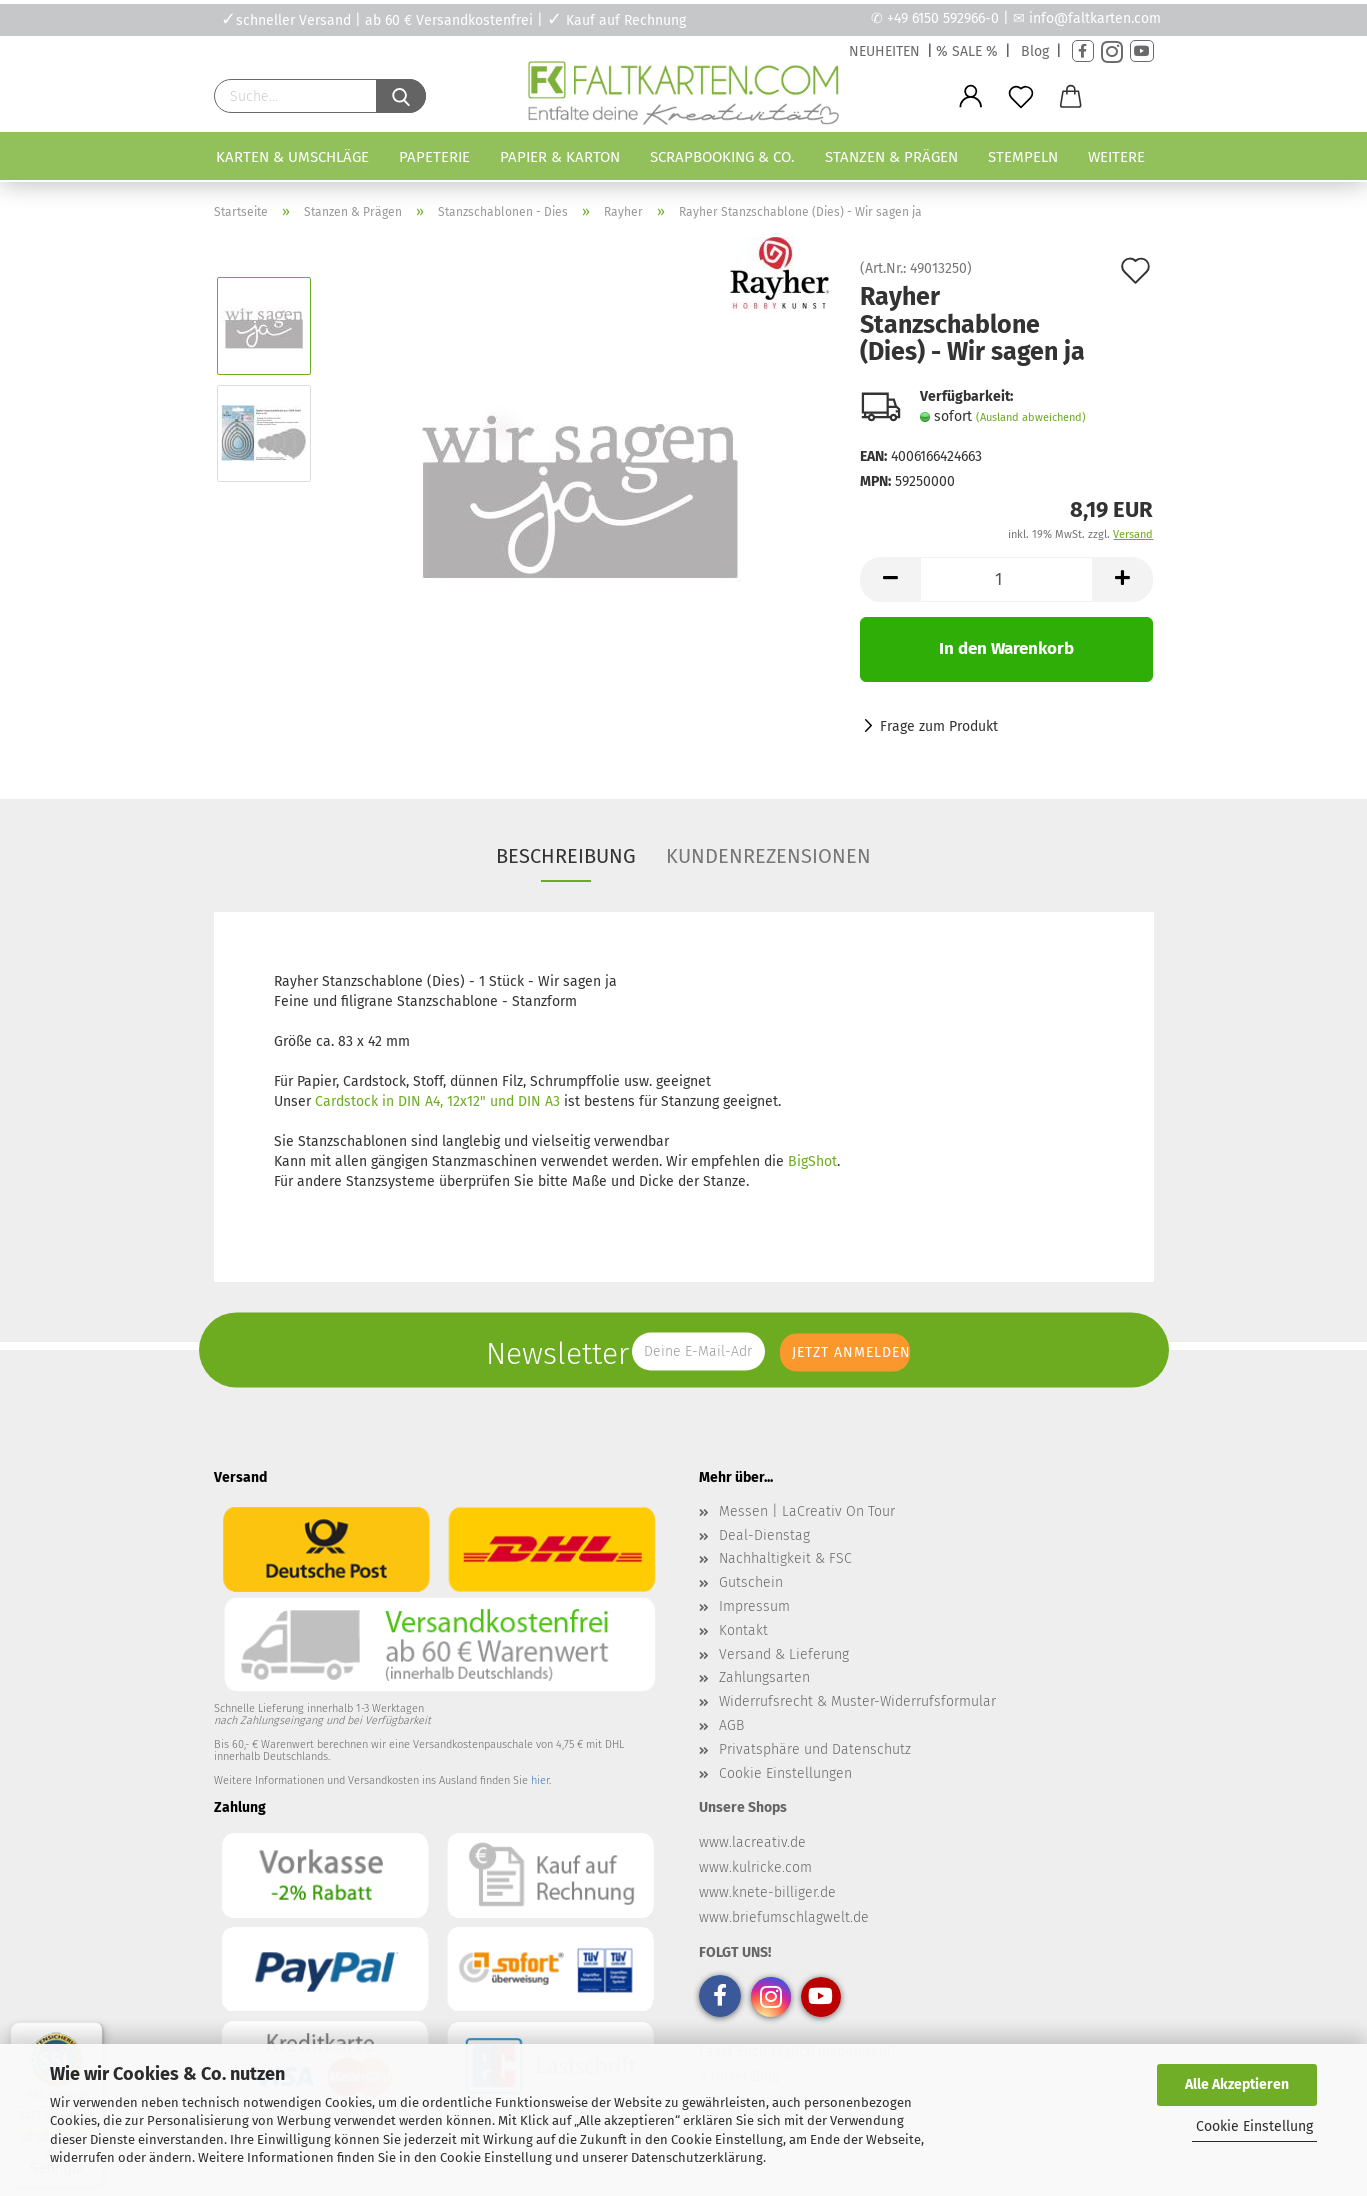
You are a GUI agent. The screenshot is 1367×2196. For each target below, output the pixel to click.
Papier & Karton (560, 157)
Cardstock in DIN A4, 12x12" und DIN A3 (437, 1101)
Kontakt (743, 1630)
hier (540, 1780)
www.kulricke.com (755, 1867)
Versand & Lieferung (784, 1654)
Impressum (754, 1606)
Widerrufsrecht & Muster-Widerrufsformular (857, 1701)
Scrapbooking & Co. (722, 157)
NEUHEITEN (884, 51)
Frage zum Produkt (939, 726)
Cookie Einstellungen (785, 1773)
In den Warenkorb (1006, 648)
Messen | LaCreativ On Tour (807, 1511)
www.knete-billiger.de (767, 1892)
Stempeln (1023, 157)
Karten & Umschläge (292, 157)
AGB (731, 1725)
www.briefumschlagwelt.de (784, 1917)
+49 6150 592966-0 (943, 18)
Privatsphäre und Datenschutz (815, 1749)
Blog (1035, 51)
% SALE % (967, 51)
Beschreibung (566, 856)
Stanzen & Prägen (891, 157)
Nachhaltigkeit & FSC (785, 1558)
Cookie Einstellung (1254, 2126)
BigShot (812, 1161)
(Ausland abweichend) (1031, 417)
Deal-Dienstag (764, 1535)
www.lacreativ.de (752, 1842)
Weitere (1116, 157)
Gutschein (751, 1582)
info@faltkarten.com (1095, 18)
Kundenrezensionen (768, 856)
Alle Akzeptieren (1237, 2084)
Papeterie (434, 157)
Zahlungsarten (764, 1677)
